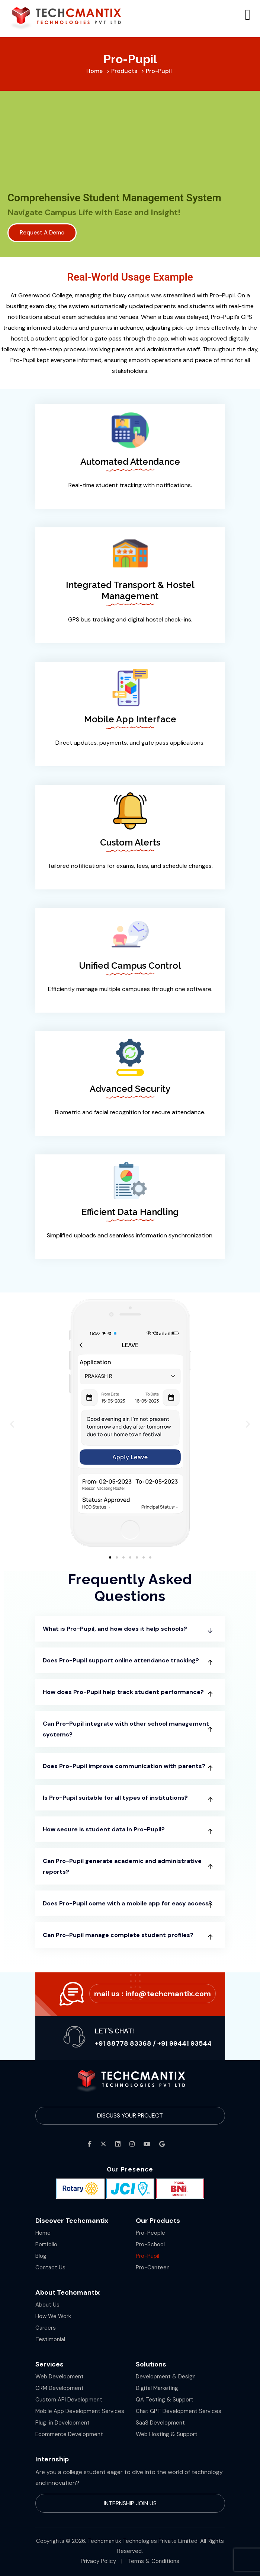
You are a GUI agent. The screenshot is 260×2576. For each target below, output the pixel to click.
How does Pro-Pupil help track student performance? (123, 1692)
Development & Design (166, 2376)
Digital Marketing (157, 2388)
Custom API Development (68, 2399)
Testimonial (50, 2339)
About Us (47, 2304)
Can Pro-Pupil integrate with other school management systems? (126, 1729)
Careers (45, 2327)
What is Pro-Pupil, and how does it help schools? (115, 1629)
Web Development (59, 2376)
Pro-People (150, 2233)
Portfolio (46, 2244)
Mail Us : (152, 1993)
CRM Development (59, 2388)
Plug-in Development (62, 2422)
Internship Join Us (130, 2503)
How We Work (53, 2316)
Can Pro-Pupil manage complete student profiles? (118, 1935)
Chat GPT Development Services (178, 2411)
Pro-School (150, 2244)
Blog (40, 2256)
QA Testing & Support (164, 2399)
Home (43, 2233)
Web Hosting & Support (167, 2434)
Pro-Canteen (153, 2267)
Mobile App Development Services (79, 2411)
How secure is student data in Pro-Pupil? (104, 1829)
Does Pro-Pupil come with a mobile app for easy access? (127, 1903)
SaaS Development (160, 2422)
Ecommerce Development (69, 2434)
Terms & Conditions (153, 2561)
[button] (12, 1424)
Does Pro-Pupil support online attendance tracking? (121, 1660)
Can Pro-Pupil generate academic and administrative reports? (122, 1866)
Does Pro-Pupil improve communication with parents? (124, 1766)
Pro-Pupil (147, 2256)
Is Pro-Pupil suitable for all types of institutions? (115, 1798)
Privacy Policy (98, 2561)
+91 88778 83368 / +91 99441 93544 (153, 2043)
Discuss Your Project (130, 2115)
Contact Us (50, 2267)
